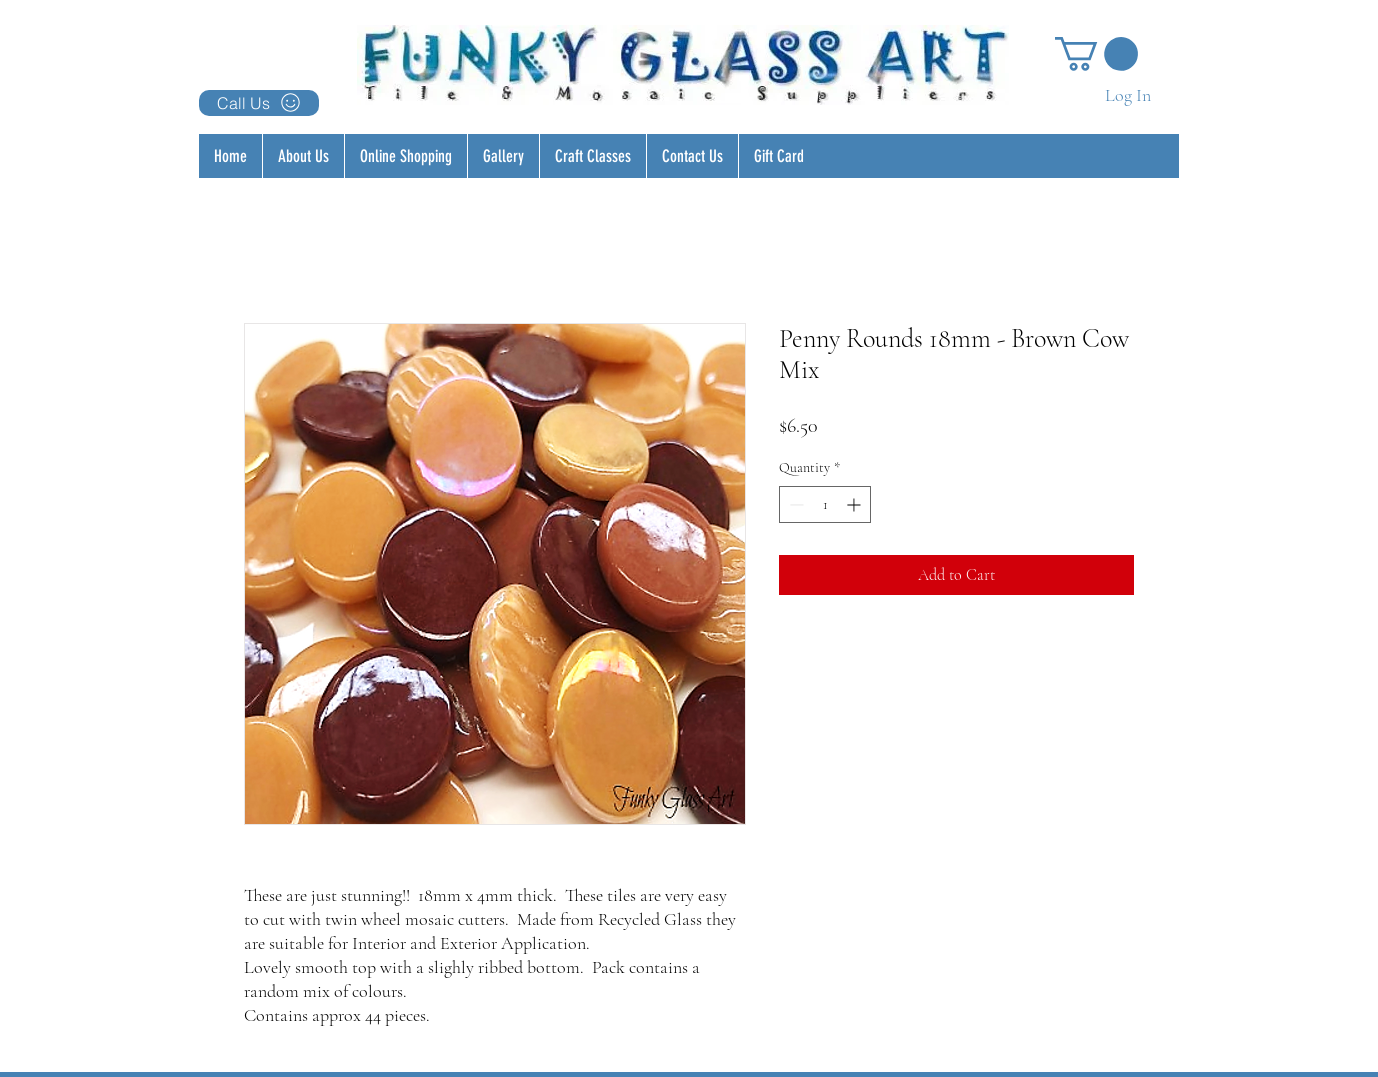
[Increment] (855, 504)
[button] (1096, 54)
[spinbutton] (825, 504)
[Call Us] (259, 103)
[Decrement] (794, 504)
